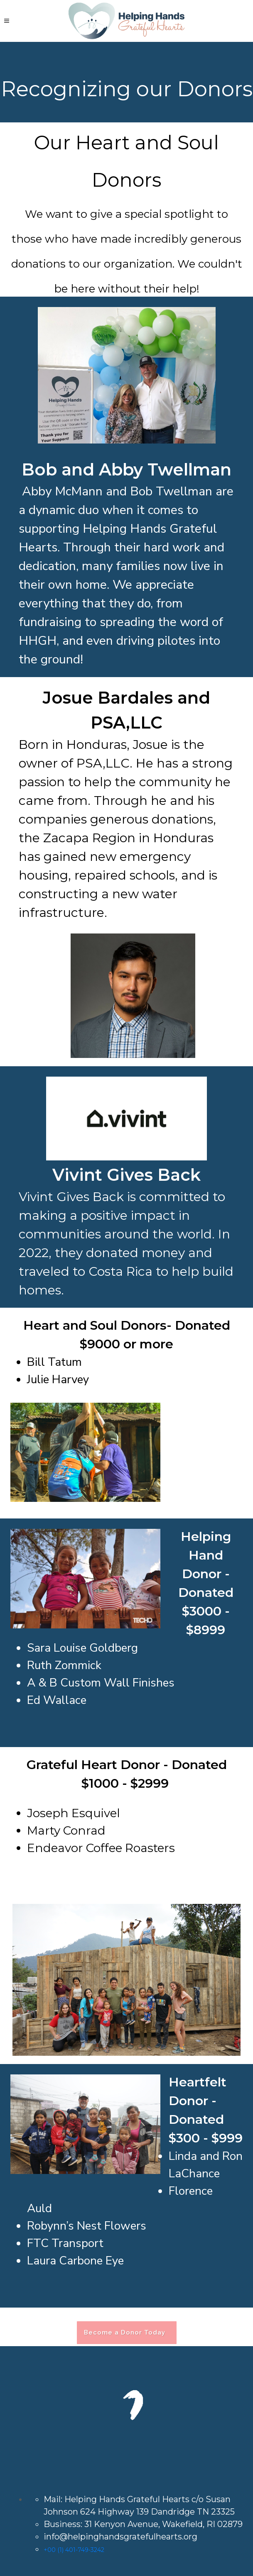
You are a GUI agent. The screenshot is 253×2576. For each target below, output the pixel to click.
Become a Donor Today (126, 2332)
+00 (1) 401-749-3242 (74, 2550)
